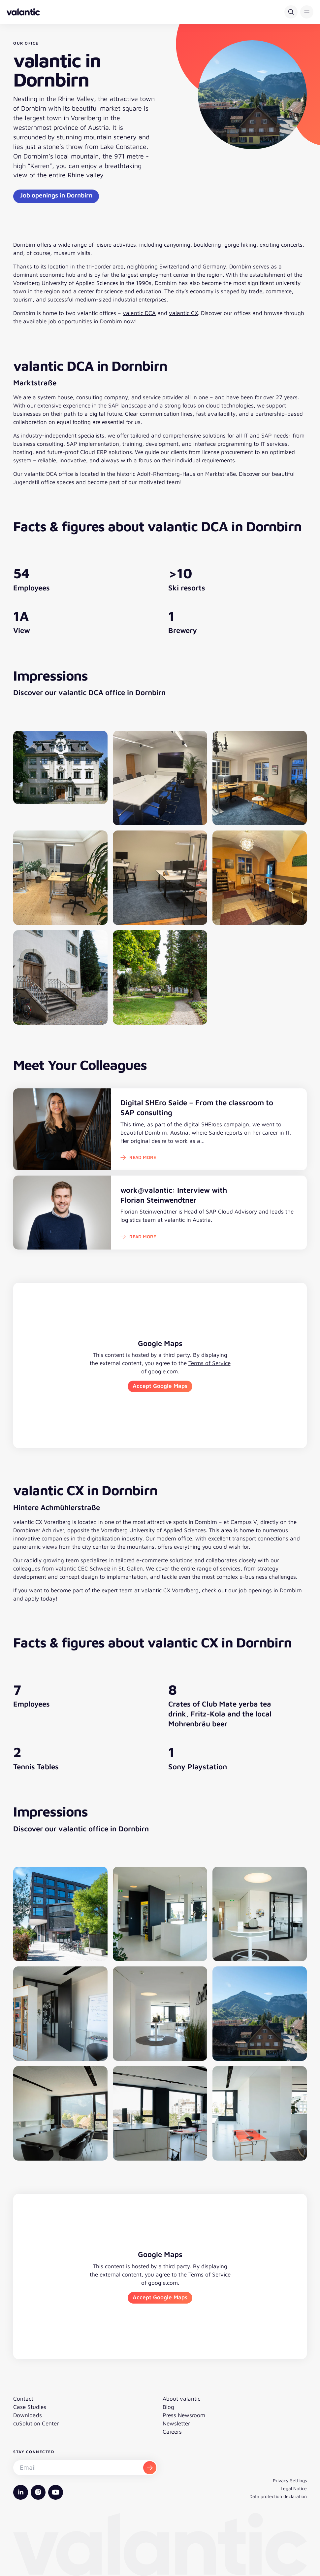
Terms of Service (209, 1362)
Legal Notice (294, 2488)
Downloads (27, 2415)
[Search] (291, 11)
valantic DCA (139, 312)
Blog (168, 2406)
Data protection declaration (278, 2496)
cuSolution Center (36, 2423)
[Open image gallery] (60, 778)
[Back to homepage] (23, 12)
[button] (306, 11)
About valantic (181, 2398)
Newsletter (176, 2423)
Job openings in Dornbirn (56, 195)
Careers (172, 2431)
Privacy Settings (290, 2480)
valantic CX (183, 312)
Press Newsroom (184, 2415)
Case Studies (29, 2406)
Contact (23, 2398)
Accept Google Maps (160, 1385)
